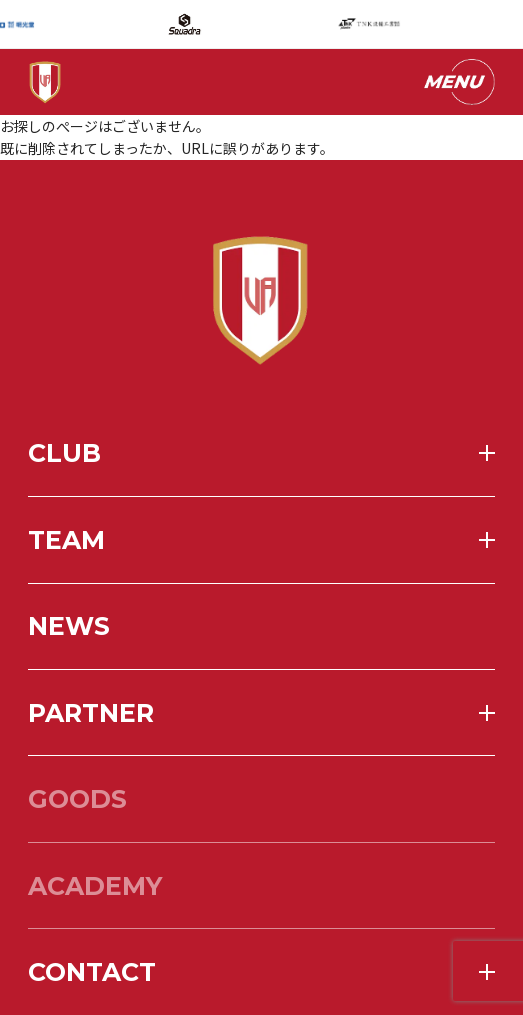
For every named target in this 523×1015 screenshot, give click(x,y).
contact (92, 972)
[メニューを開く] (458, 82)
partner (91, 713)
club (64, 453)
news (69, 626)
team (66, 540)
